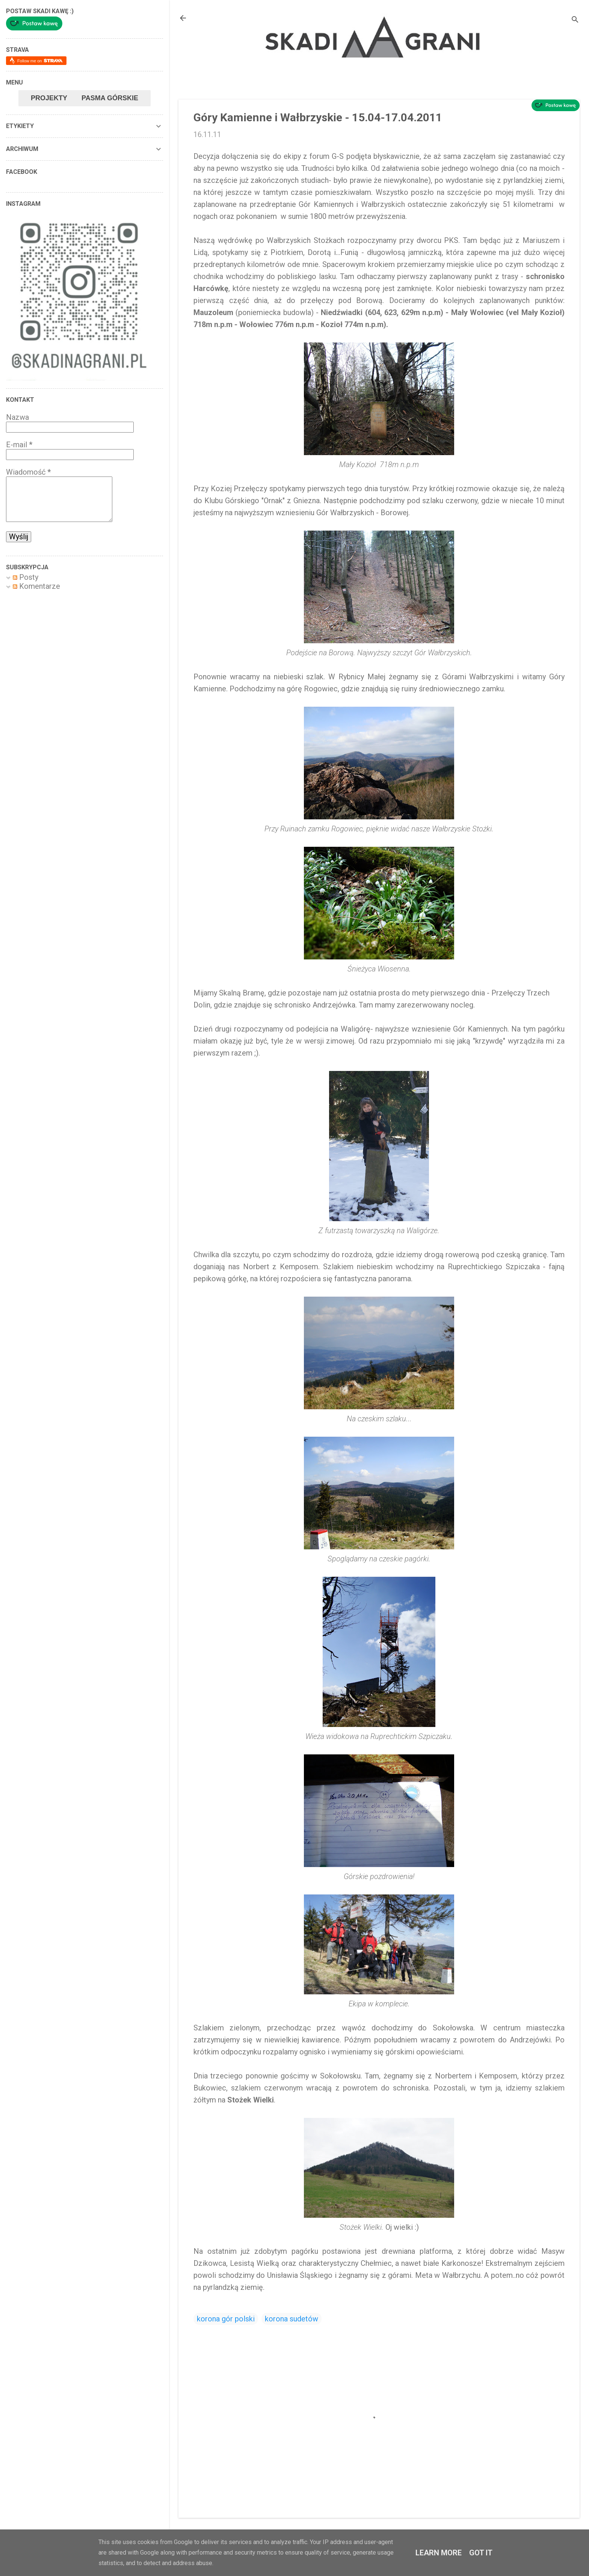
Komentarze (36, 586)
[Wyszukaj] (575, 20)
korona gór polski (226, 2318)
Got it (480, 2552)
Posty (25, 577)
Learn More (438, 2552)
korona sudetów (291, 2318)
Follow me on (40, 60)
